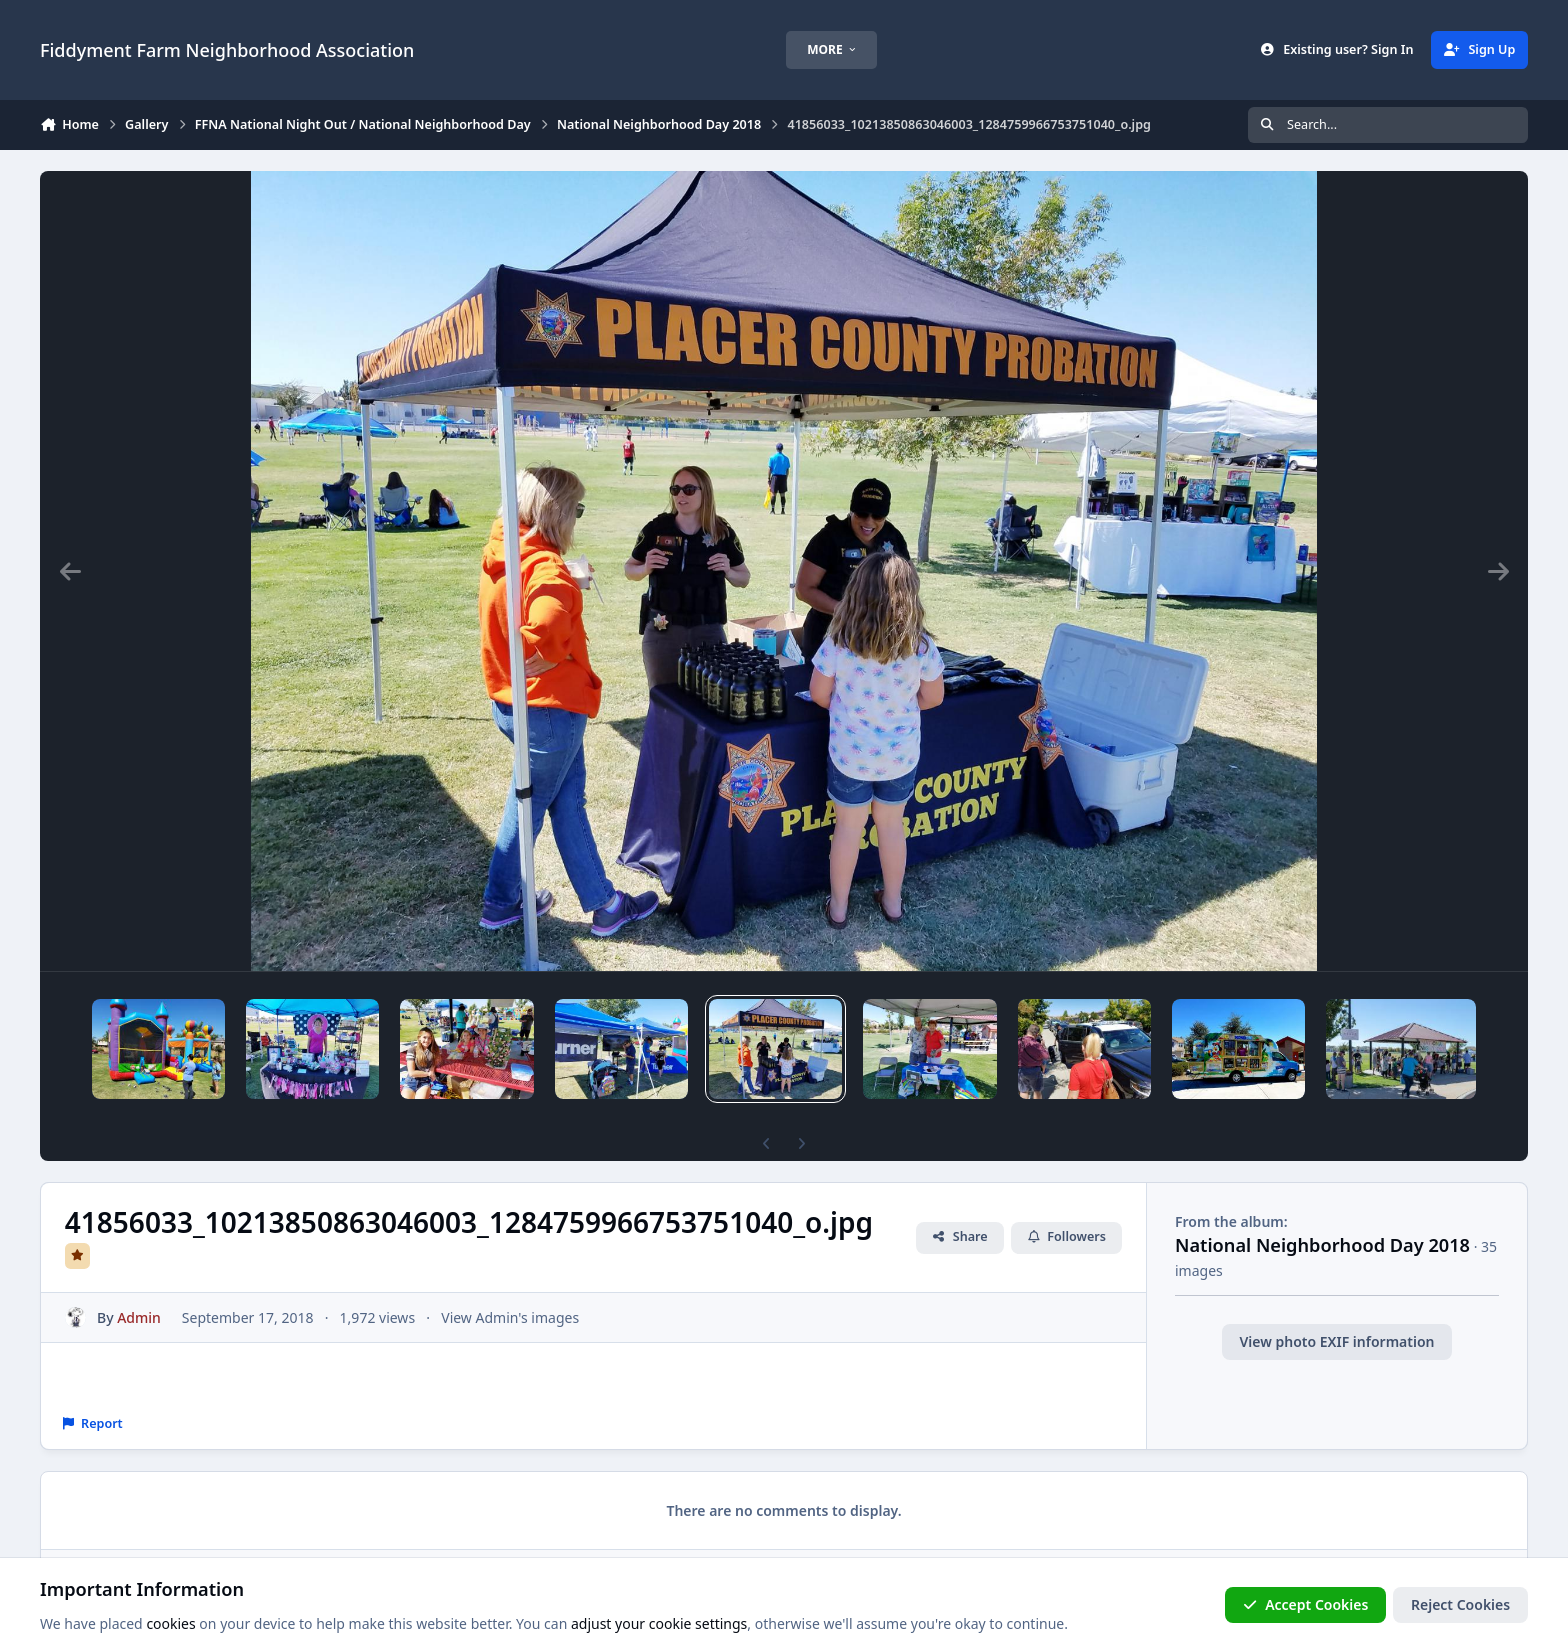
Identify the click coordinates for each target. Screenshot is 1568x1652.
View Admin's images (510, 1283)
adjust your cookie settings (659, 1623)
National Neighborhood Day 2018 (1322, 1211)
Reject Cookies (1460, 1604)
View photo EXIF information (1336, 1307)
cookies (170, 1623)
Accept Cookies (1306, 1604)
